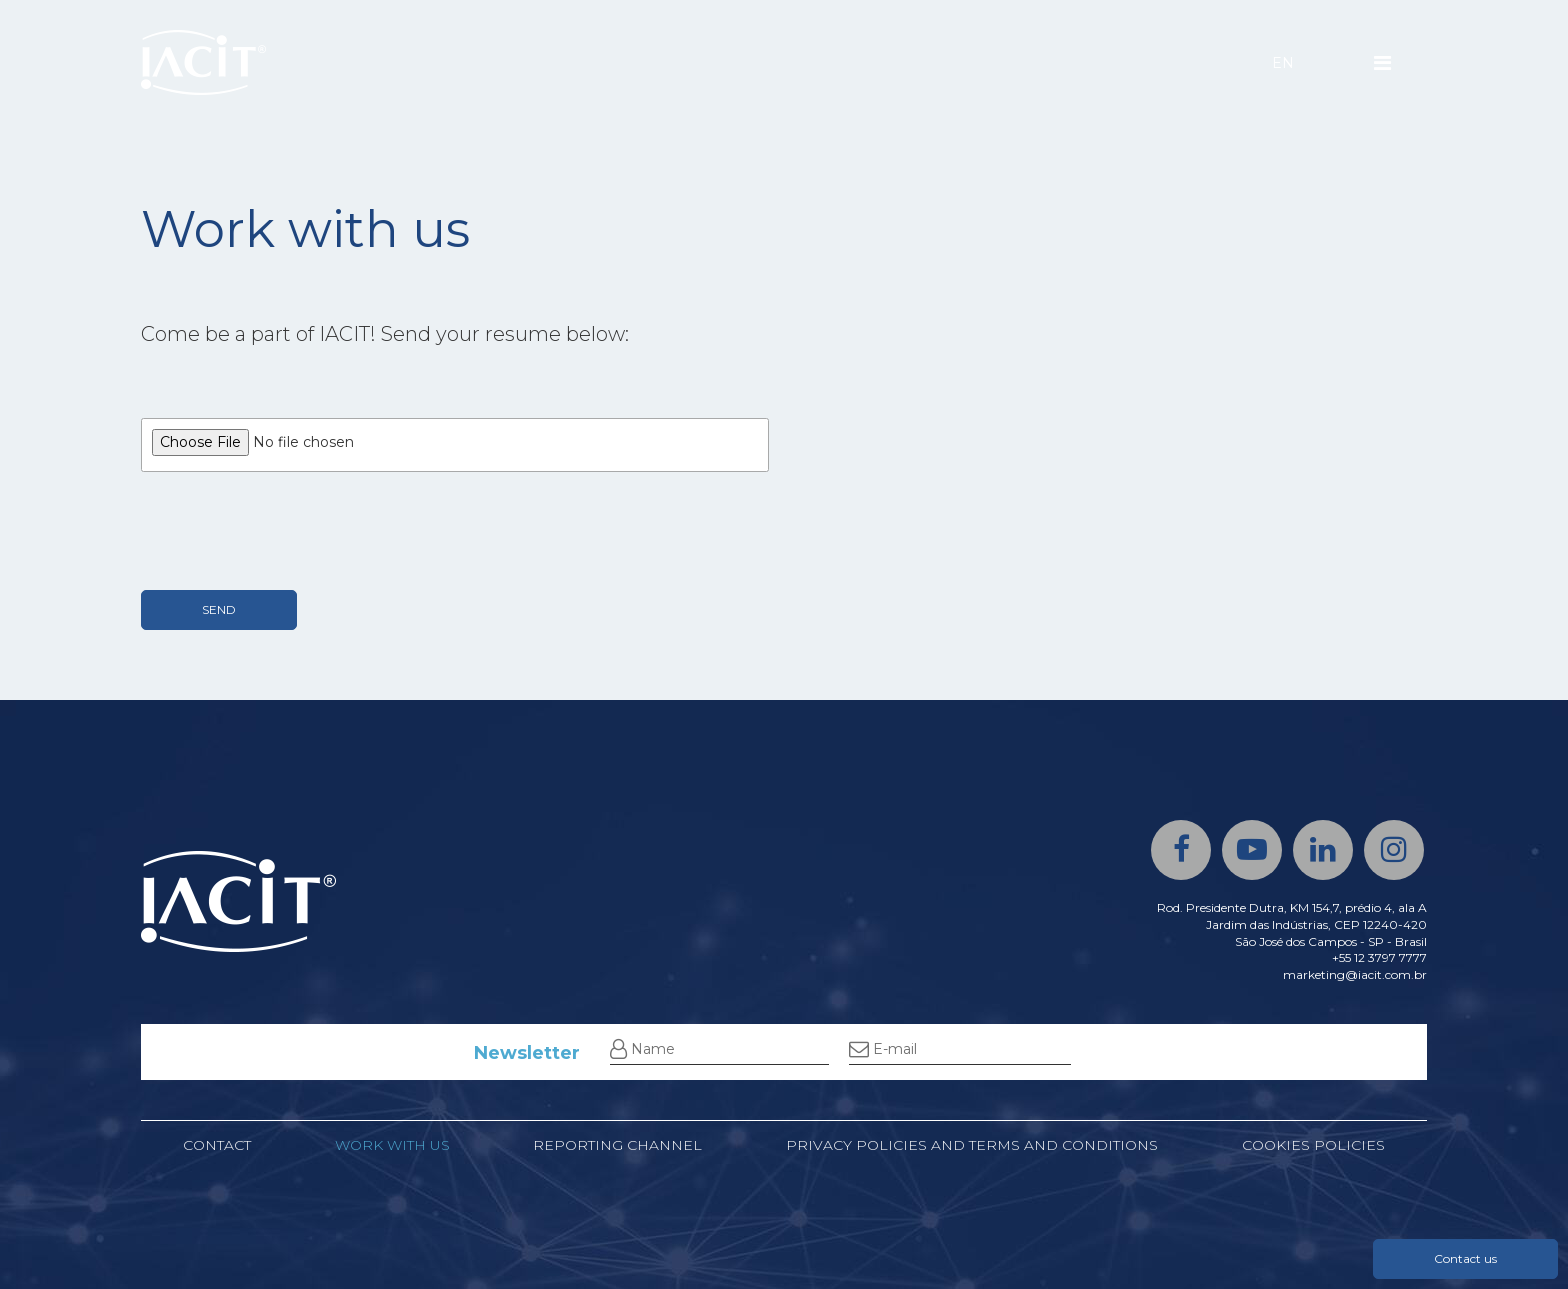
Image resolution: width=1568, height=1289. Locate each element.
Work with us (392, 1145)
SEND (219, 609)
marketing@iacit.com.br (1355, 974)
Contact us (1465, 1258)
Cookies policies (1313, 1145)
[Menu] (1382, 63)
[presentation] (293, 531)
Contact (217, 1145)
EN (1283, 63)
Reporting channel (617, 1145)
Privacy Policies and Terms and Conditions (972, 1145)
